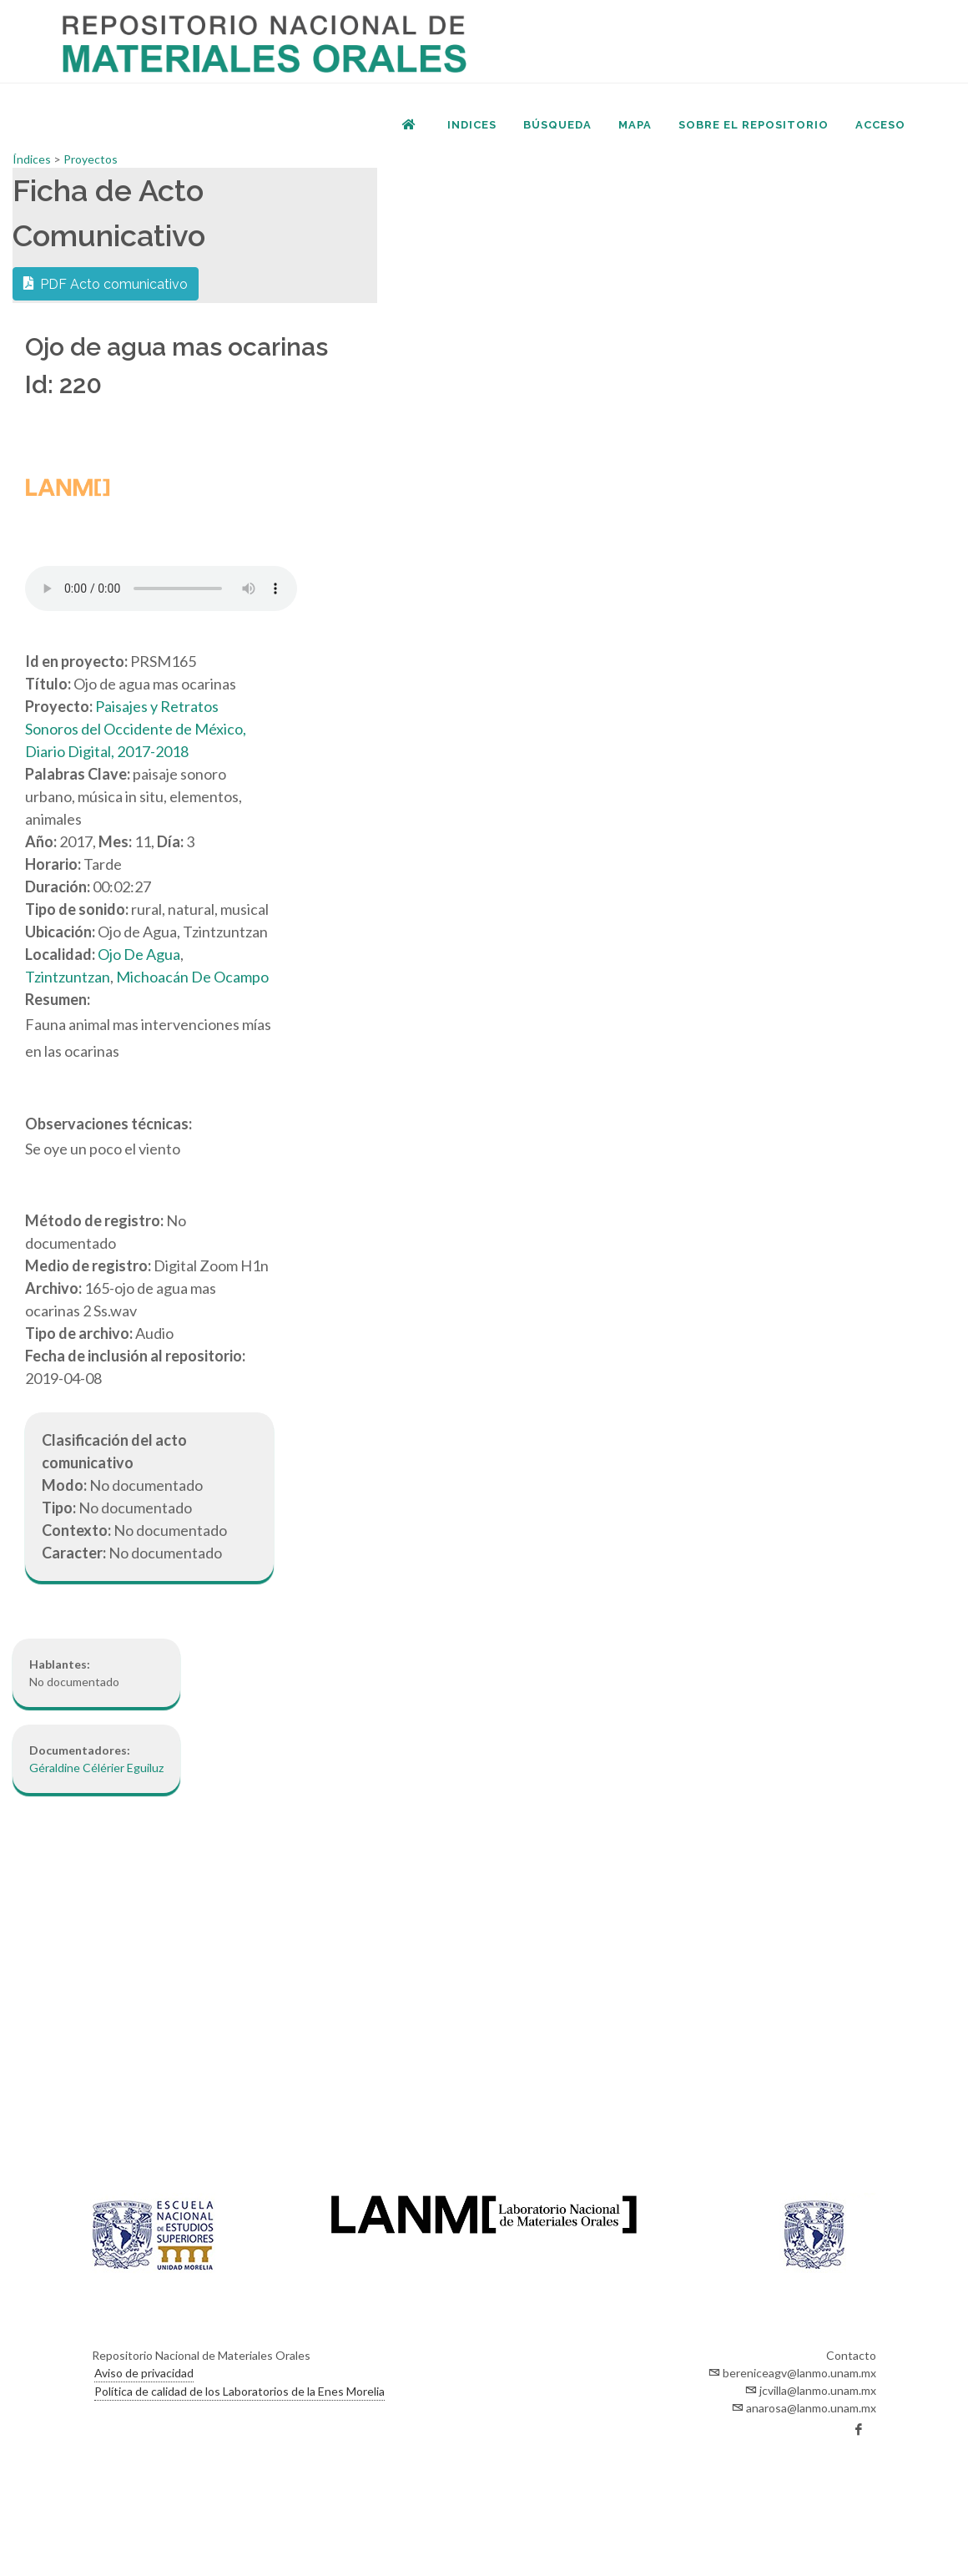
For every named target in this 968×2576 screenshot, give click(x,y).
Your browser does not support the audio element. (161, 588)
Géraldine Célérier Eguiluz (96, 1767)
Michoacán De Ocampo (192, 976)
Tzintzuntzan (67, 976)
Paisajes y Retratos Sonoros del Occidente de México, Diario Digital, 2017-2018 (135, 728)
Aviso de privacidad (144, 2373)
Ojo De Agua (139, 954)
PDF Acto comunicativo (105, 283)
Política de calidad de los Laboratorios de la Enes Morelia (239, 2391)
